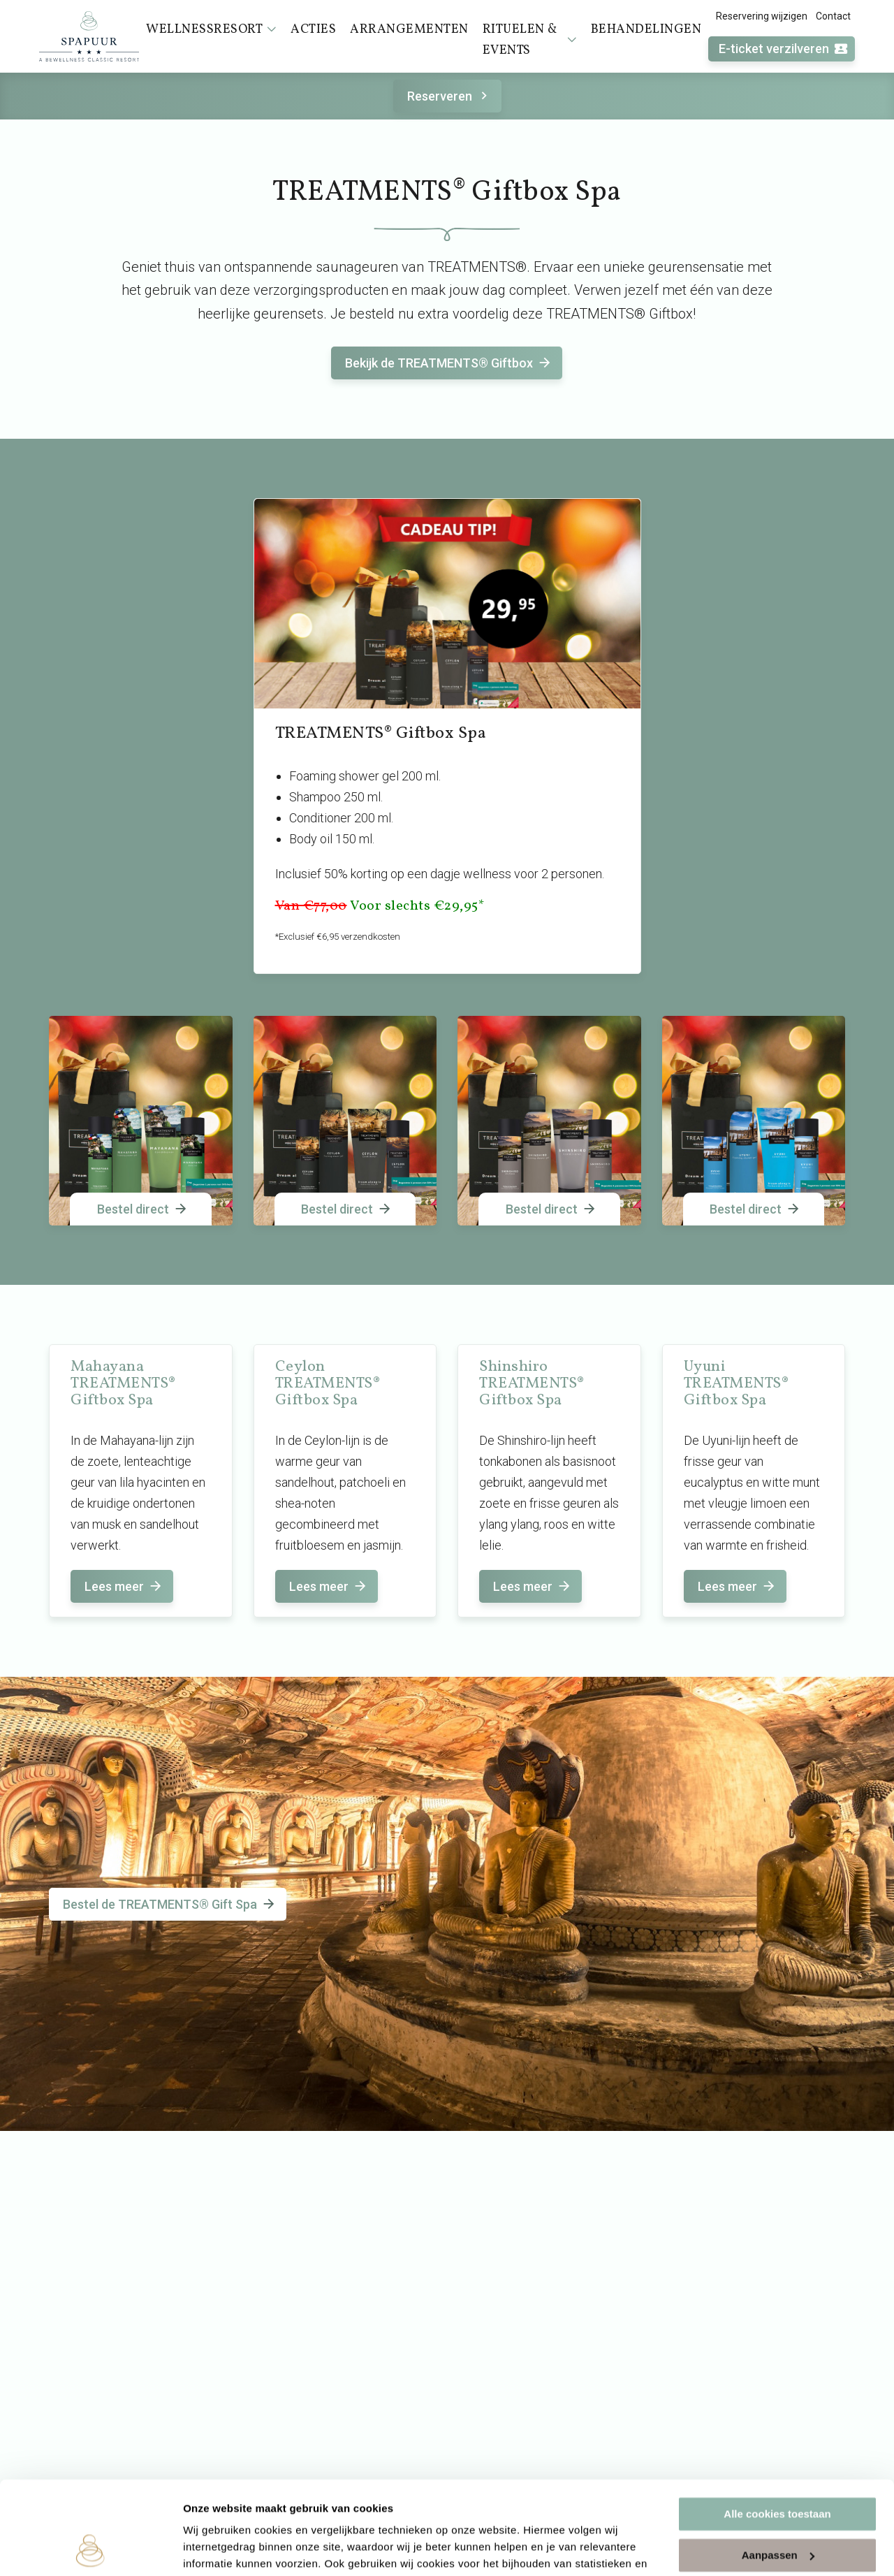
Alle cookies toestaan (777, 2427)
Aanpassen (778, 2467)
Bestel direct (143, 1209)
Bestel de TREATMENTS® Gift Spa (170, 1904)
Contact (833, 16)
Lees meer (124, 1586)
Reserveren (449, 96)
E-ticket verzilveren (784, 49)
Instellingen (212, 2548)
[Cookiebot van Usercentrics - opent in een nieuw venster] (90, 2548)
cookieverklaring (327, 2510)
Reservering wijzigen (761, 16)
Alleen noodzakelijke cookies (777, 2509)
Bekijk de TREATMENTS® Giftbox (448, 363)
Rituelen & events (530, 40)
